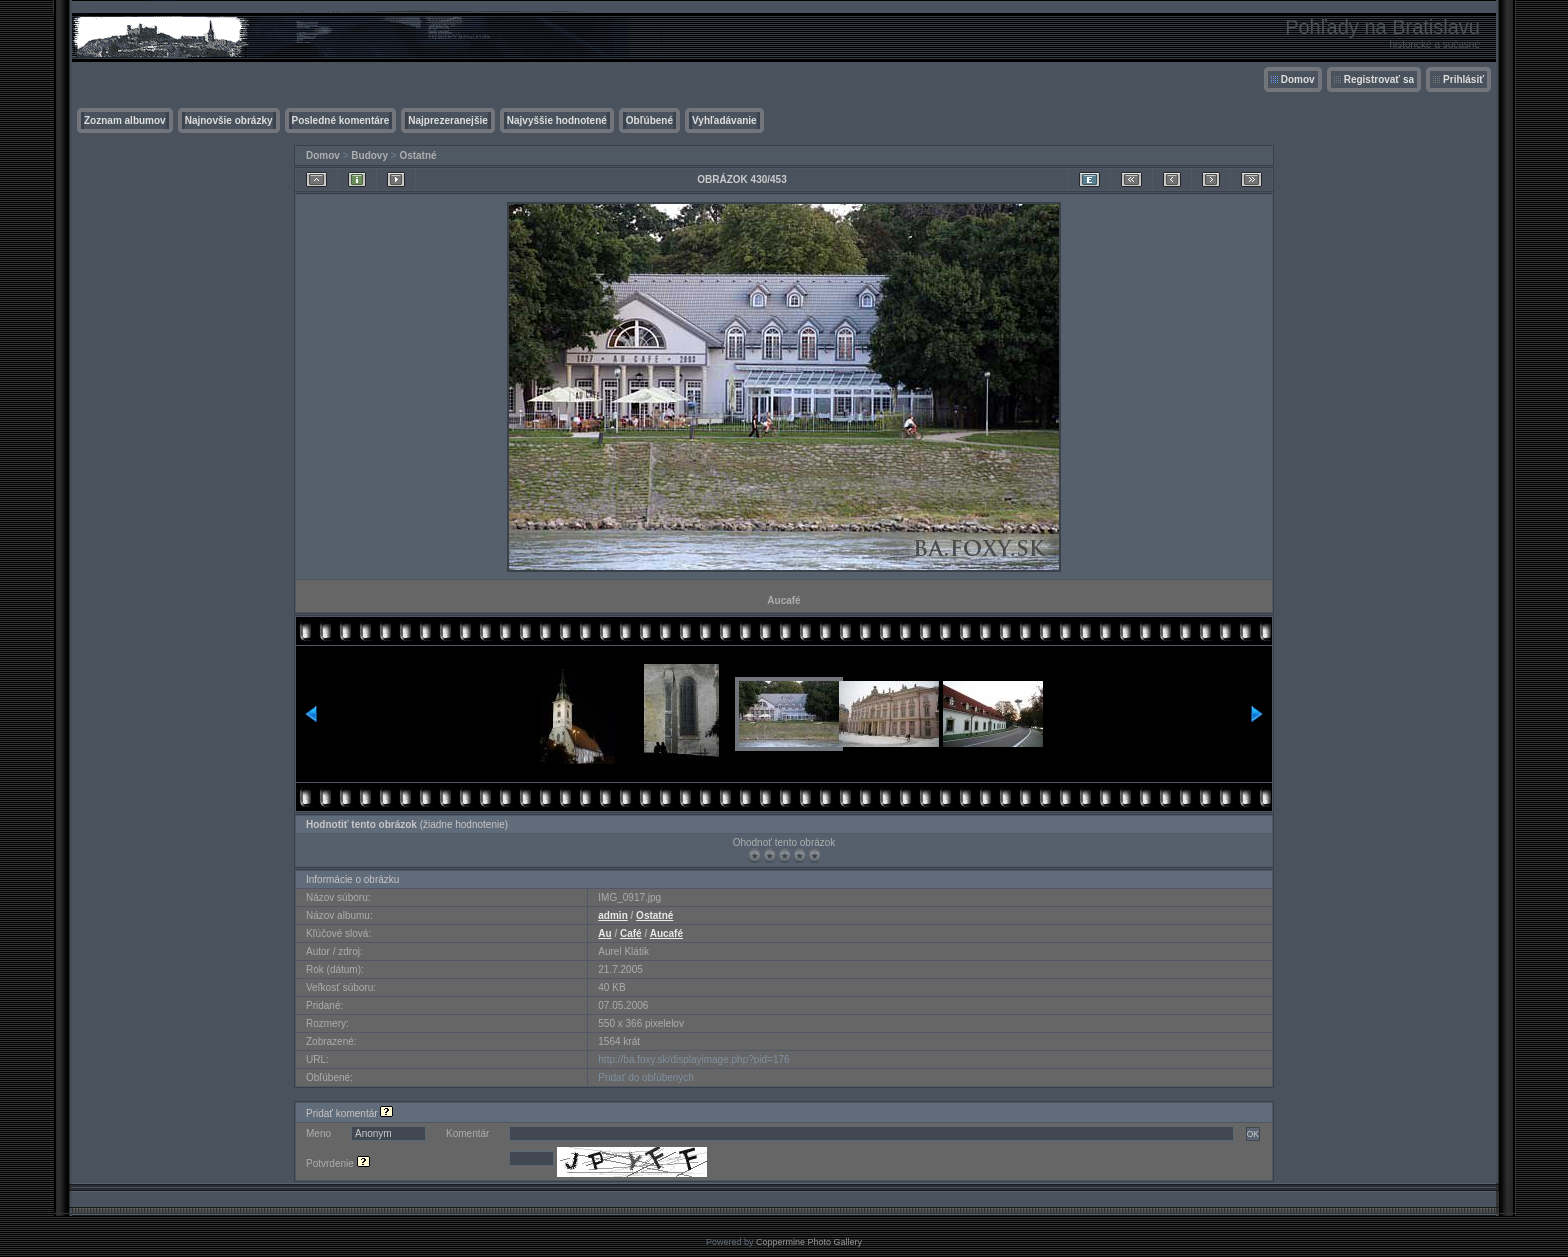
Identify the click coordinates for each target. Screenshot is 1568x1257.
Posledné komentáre (341, 120)
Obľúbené (649, 120)
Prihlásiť (1463, 79)
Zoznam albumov (125, 120)
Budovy (369, 155)
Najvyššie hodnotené (557, 120)
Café (631, 933)
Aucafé (666, 933)
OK (1253, 1134)
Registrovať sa (1379, 79)
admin (612, 915)
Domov (1298, 79)
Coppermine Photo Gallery (809, 1242)
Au (604, 933)
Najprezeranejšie (448, 120)
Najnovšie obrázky (229, 120)
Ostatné (417, 155)
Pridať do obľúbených (646, 1077)
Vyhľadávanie (724, 120)
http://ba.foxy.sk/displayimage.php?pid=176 (693, 1059)
